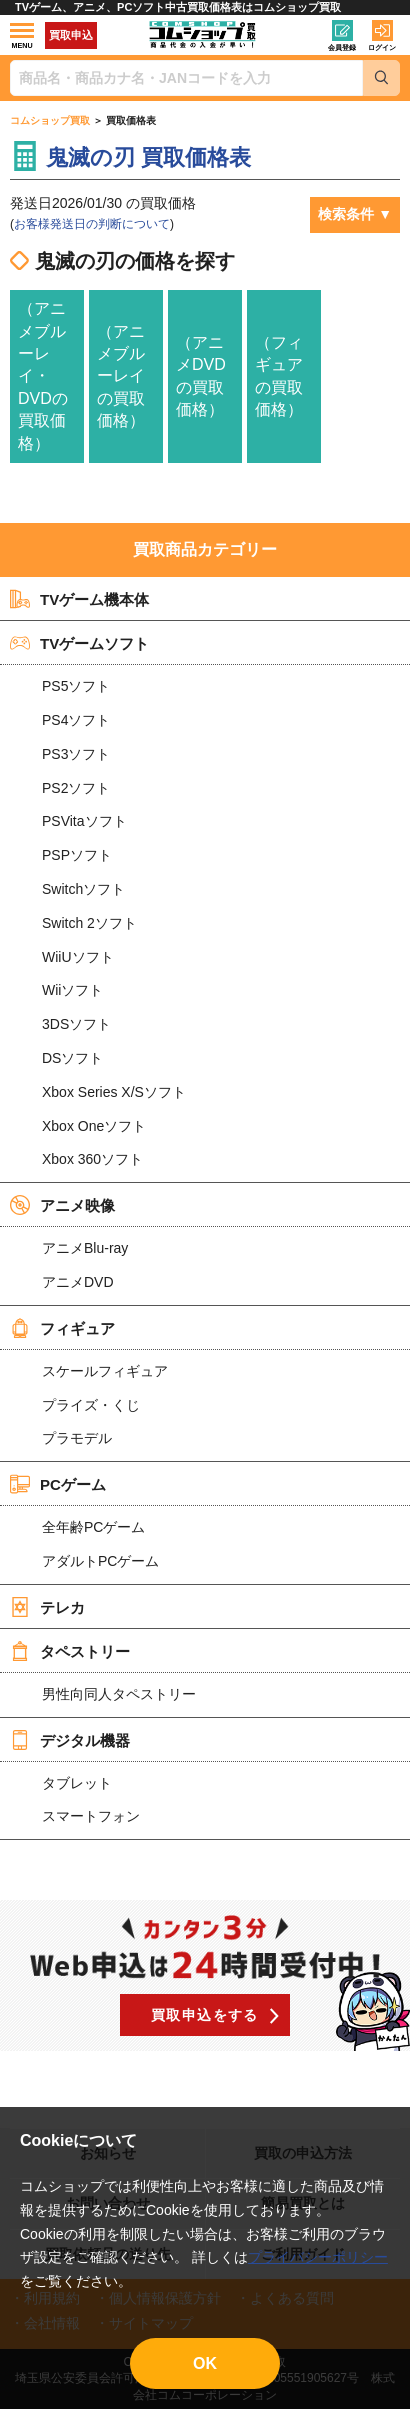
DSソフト (72, 1058)
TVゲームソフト (79, 643)
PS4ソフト (76, 720)
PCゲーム (58, 1484)
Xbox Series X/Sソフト (114, 1092)
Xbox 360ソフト (92, 1159)
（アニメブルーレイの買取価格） (121, 376)
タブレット (77, 1783)
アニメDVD (78, 1282)
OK (205, 2363)
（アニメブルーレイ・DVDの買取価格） (43, 375)
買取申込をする (205, 2015)
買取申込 (71, 35)
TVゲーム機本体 (79, 599)
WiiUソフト (78, 957)
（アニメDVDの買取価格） (201, 376)
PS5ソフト (76, 686)
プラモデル (77, 1438)
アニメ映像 (62, 1205)
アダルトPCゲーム (100, 1561)
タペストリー (70, 1651)
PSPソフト (77, 855)
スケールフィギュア (105, 1371)
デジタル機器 (70, 1740)
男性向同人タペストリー (119, 1694)
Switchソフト (83, 889)
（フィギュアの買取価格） (279, 376)
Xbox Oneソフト (94, 1126)
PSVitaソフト (84, 821)
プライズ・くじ (91, 1405)
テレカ (47, 1607)
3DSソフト (76, 1024)
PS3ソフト (76, 754)
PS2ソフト (76, 788)
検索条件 (346, 214)
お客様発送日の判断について (92, 224)
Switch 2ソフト (89, 923)
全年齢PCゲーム (93, 1527)
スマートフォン (91, 1816)
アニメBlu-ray (85, 1248)
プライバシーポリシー (318, 2257)
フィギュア (62, 1328)
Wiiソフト (72, 990)
